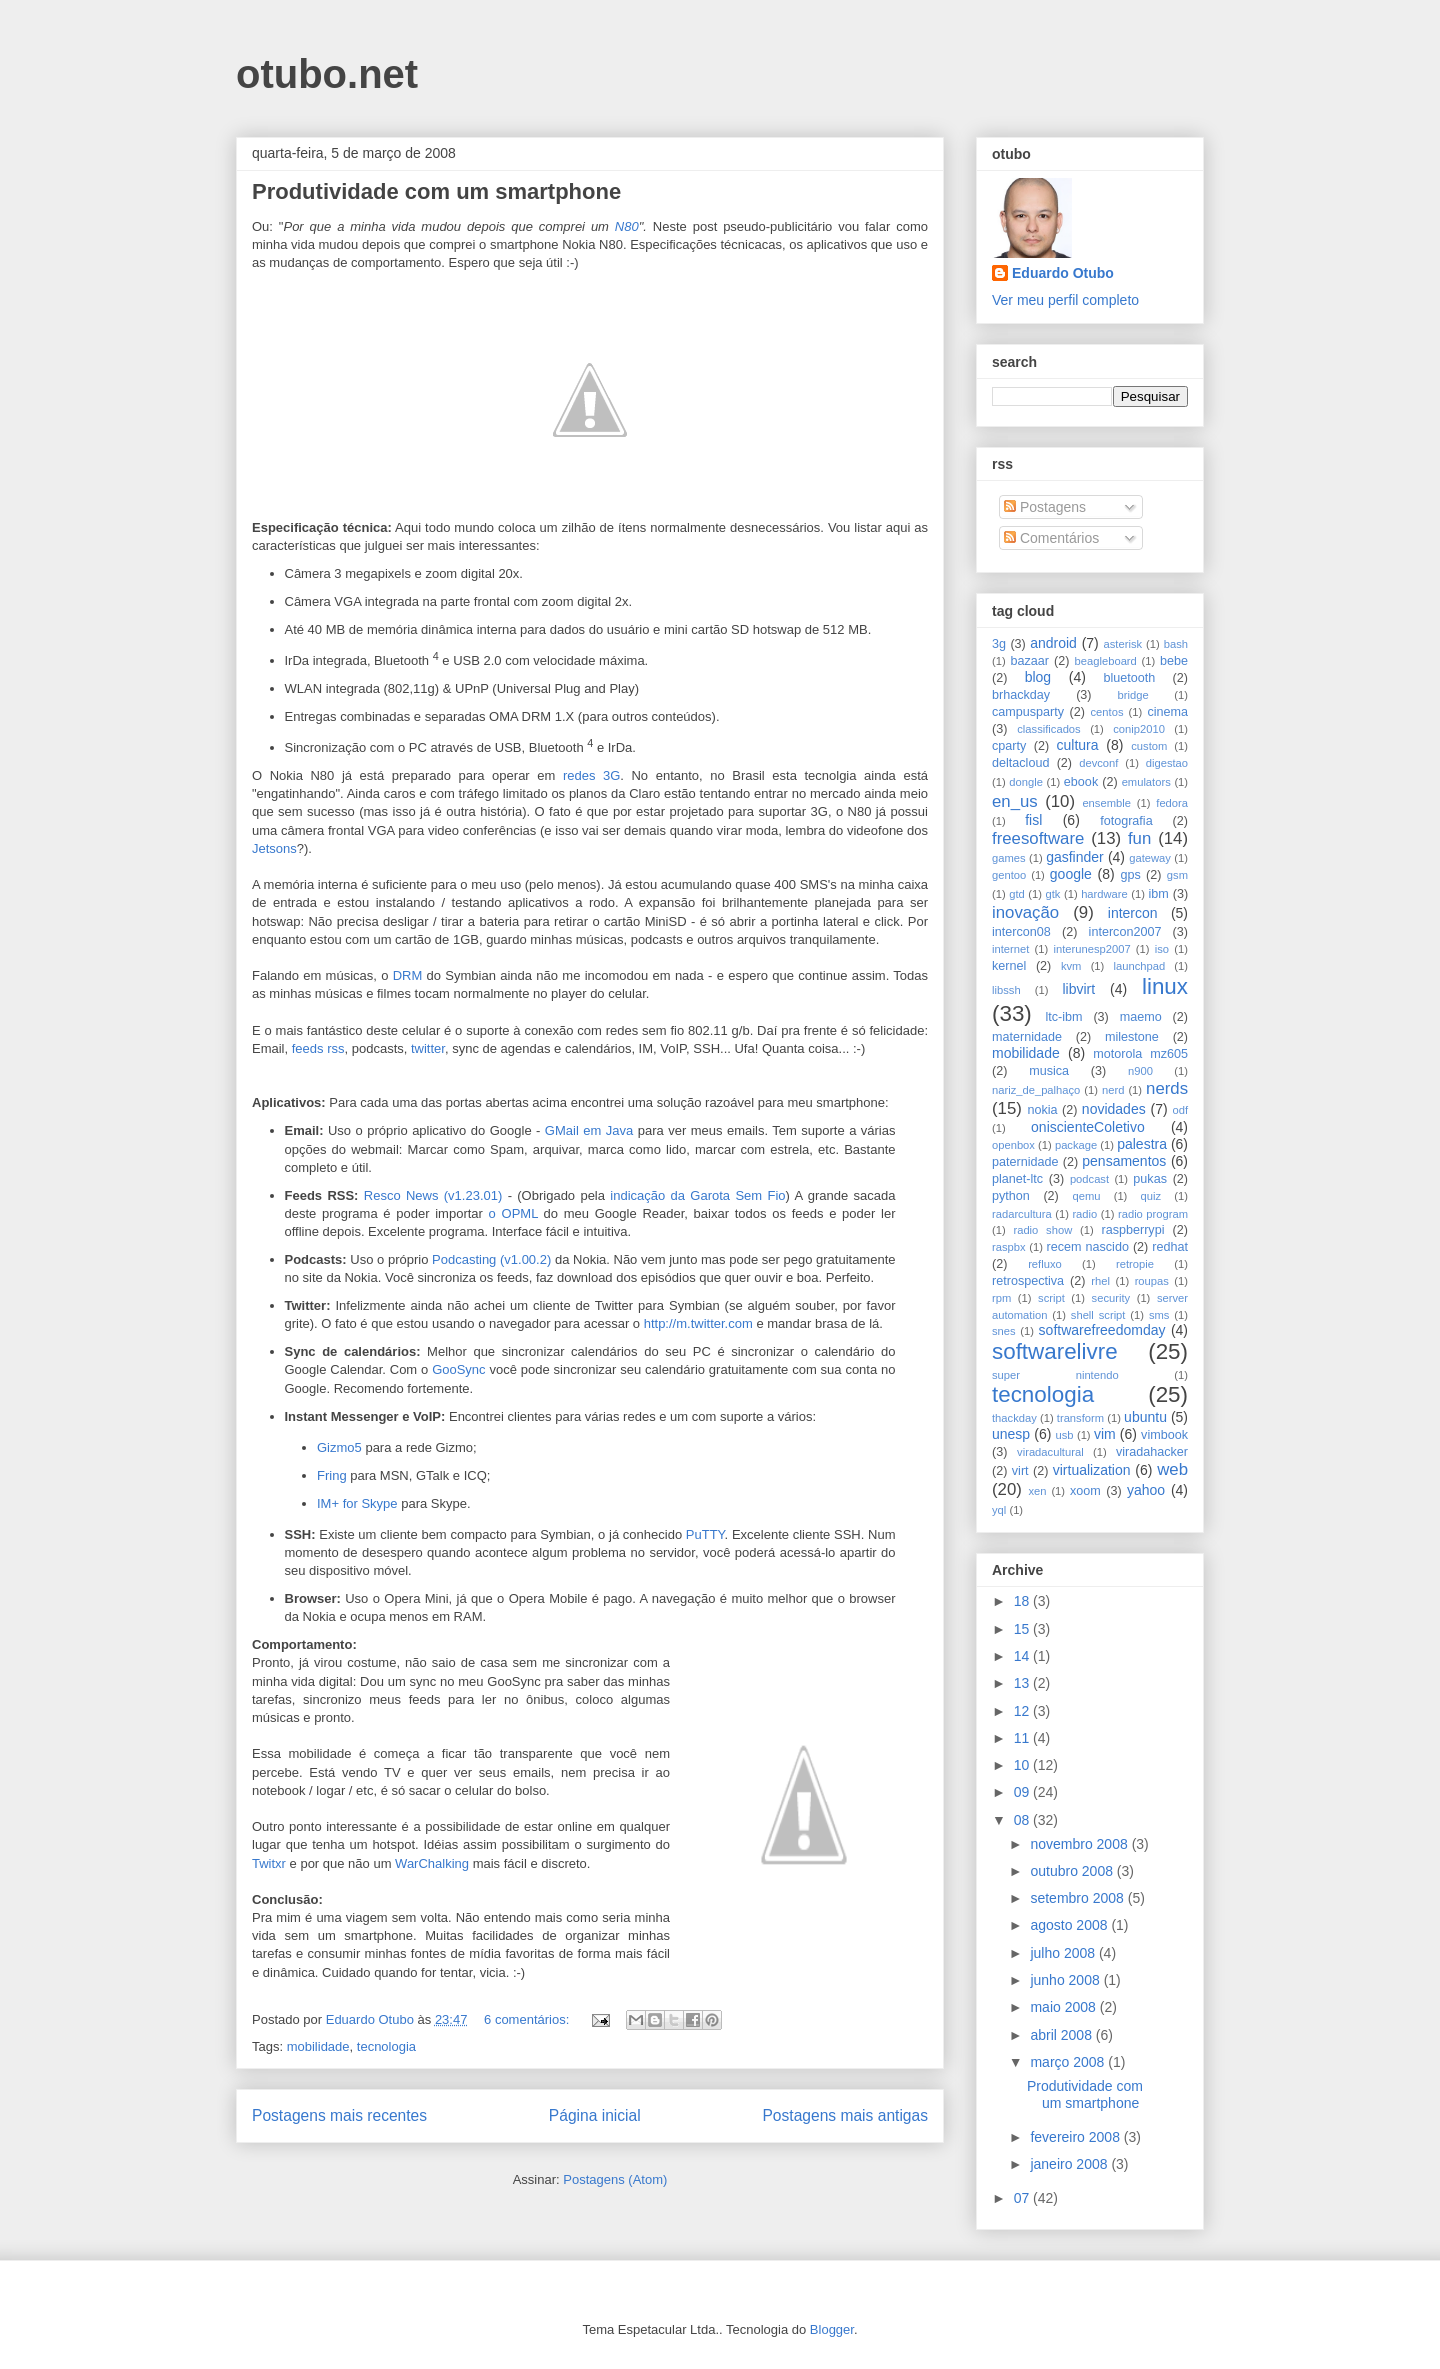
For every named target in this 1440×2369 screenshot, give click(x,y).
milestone (1132, 1037)
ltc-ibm (1063, 1017)
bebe (1174, 661)
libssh (1006, 990)
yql (999, 1510)
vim (1105, 1434)
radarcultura (1022, 1214)
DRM (408, 975)
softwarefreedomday (1102, 1330)
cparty (1009, 746)
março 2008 (1069, 2062)
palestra (1142, 1144)
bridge (1133, 695)
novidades (1114, 1109)
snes (1004, 1331)
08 (1023, 1820)
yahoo (1146, 1490)
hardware (1104, 894)
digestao (1167, 763)
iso (1162, 949)
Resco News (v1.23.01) (433, 1195)
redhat (1170, 1247)
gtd (1017, 894)
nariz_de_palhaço (1036, 1090)
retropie (1135, 1264)
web (1172, 1469)
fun (1139, 838)
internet (1010, 949)
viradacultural (1050, 1452)
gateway (1150, 858)
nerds (1167, 1088)
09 (1023, 1792)
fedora (1172, 803)
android (1053, 643)
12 (1023, 1711)
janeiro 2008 (1070, 2164)
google (1071, 874)
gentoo (1009, 875)
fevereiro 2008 (1076, 2137)
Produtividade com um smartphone (436, 191)
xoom (1085, 1491)
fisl (1033, 820)
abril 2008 (1062, 2035)
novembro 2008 (1080, 1844)
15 (1023, 1629)
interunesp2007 (1091, 949)
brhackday (1021, 695)
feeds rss (318, 1048)
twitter (428, 1048)
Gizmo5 (339, 1447)
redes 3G (591, 775)
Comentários (1051, 538)
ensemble (1106, 803)
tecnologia (386, 2046)
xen (1037, 1491)
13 (1023, 1683)
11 (1023, 1738)
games (1009, 858)
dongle (1026, 782)
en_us (1015, 801)
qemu (1086, 1196)
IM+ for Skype (357, 1503)
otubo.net (327, 74)
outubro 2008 (1073, 1871)
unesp (1011, 1434)
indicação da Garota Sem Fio (697, 1195)
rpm (1001, 1298)
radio (1084, 1214)
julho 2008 (1064, 1953)
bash (1176, 644)
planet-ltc (1017, 1179)
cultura (1078, 745)
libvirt (1078, 989)
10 (1023, 1765)
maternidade (1027, 1037)
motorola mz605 (1140, 1054)
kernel (1009, 966)
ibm (1159, 894)
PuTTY (705, 1534)
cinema (1167, 712)
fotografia (1126, 821)
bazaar (1029, 661)
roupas (1152, 1281)
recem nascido (1088, 1247)
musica (1049, 1071)
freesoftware (1038, 838)
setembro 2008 (1078, 1898)
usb (1065, 1435)
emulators (1146, 782)
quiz (1151, 1196)
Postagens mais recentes (339, 2115)
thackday (1014, 1418)
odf (1180, 1110)
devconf (1098, 763)
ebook (1081, 782)
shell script (1098, 1315)
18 (1023, 1601)
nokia (1042, 1110)
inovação (1025, 912)
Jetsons (274, 848)
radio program (1153, 1214)
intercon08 (1021, 932)
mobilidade (318, 2046)
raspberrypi (1132, 1230)
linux (1165, 986)
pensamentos (1124, 1161)
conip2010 (1139, 729)
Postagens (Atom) (615, 2179)
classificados (1048, 729)
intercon (1133, 913)
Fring (332, 1475)
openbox (1013, 1145)
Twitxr (269, 1863)
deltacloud (1020, 763)
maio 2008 (1064, 2007)
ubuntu (1145, 1417)
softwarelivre (1055, 1351)
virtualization (1092, 1470)
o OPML (513, 1213)
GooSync (458, 1369)
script (1051, 1298)
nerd (1113, 1090)
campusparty (1028, 712)
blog (1038, 677)
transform (1080, 1418)
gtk (1052, 894)
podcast (1089, 1179)
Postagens (1045, 507)
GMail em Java (589, 1130)
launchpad (1140, 966)
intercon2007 (1125, 932)
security (1111, 1298)
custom (1149, 746)
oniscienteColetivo (1088, 1127)
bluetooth (1130, 678)
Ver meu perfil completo (1065, 300)
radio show (1042, 1230)
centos (1107, 712)
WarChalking (432, 1863)
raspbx (1009, 1247)
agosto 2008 (1070, 1925)
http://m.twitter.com (698, 1323)
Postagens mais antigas (845, 2115)
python (1011, 1196)
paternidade (1025, 1162)
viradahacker (1152, 1452)
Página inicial (595, 2115)
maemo (1141, 1017)
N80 (627, 226)
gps (1130, 875)
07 (1023, 2198)
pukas (1150, 1179)
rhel (1100, 1281)
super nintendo (1055, 1375)
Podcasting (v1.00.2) (491, 1259)
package (1076, 1145)
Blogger (832, 2329)
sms (1159, 1315)
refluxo (1045, 1264)
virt (1020, 1471)
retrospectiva (1028, 1281)
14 (1023, 1656)
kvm (1071, 966)
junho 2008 (1066, 1980)
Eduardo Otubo (1063, 273)
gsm (1177, 875)
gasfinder (1075, 857)
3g (999, 644)
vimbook (1164, 1435)
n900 (1140, 1071)
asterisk (1123, 644)
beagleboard (1106, 661)
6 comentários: (528, 2019)
